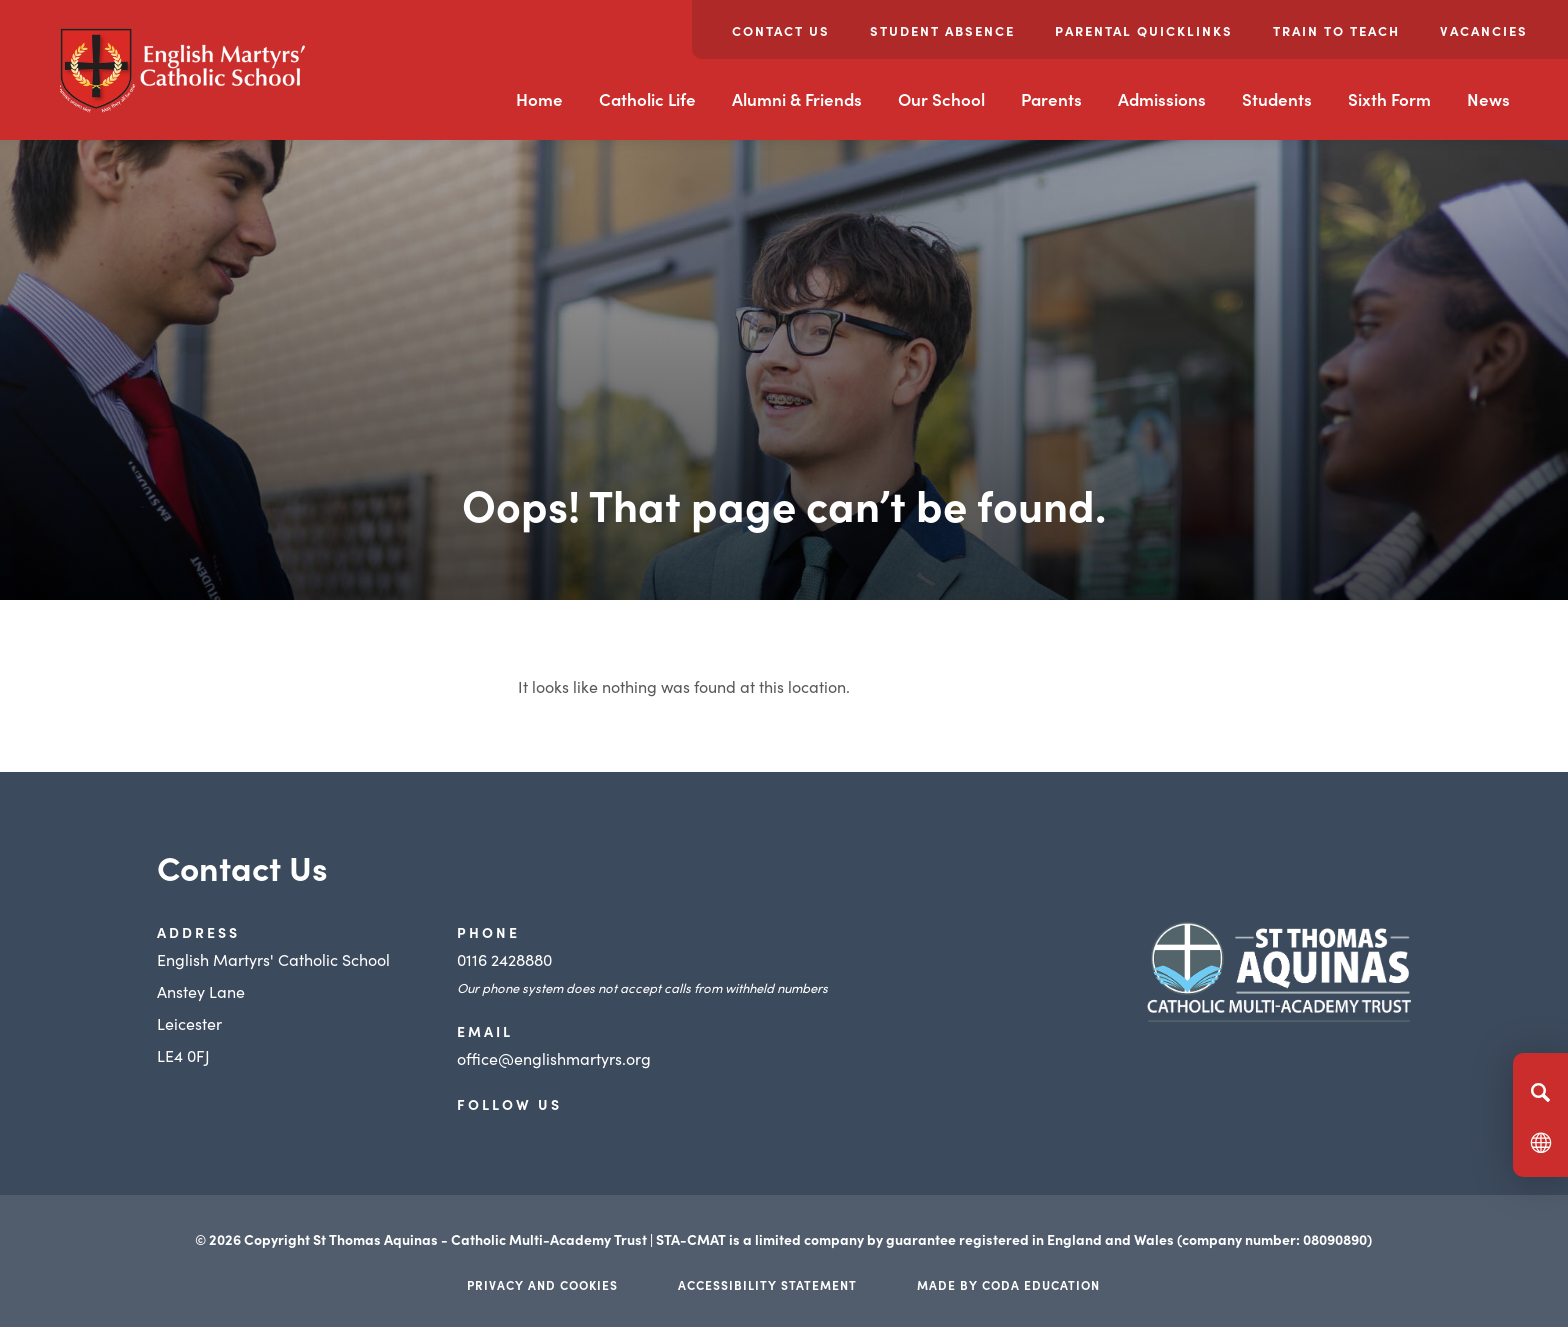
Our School (941, 99)
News (1488, 99)
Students (1277, 99)
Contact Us (781, 30)
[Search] (1540, 1092)
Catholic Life (647, 99)
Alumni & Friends (797, 99)
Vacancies (1484, 30)
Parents (1051, 99)
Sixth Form (1389, 99)
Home (539, 99)
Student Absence (942, 30)
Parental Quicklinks (1144, 30)
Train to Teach (1336, 30)
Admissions (1162, 99)
